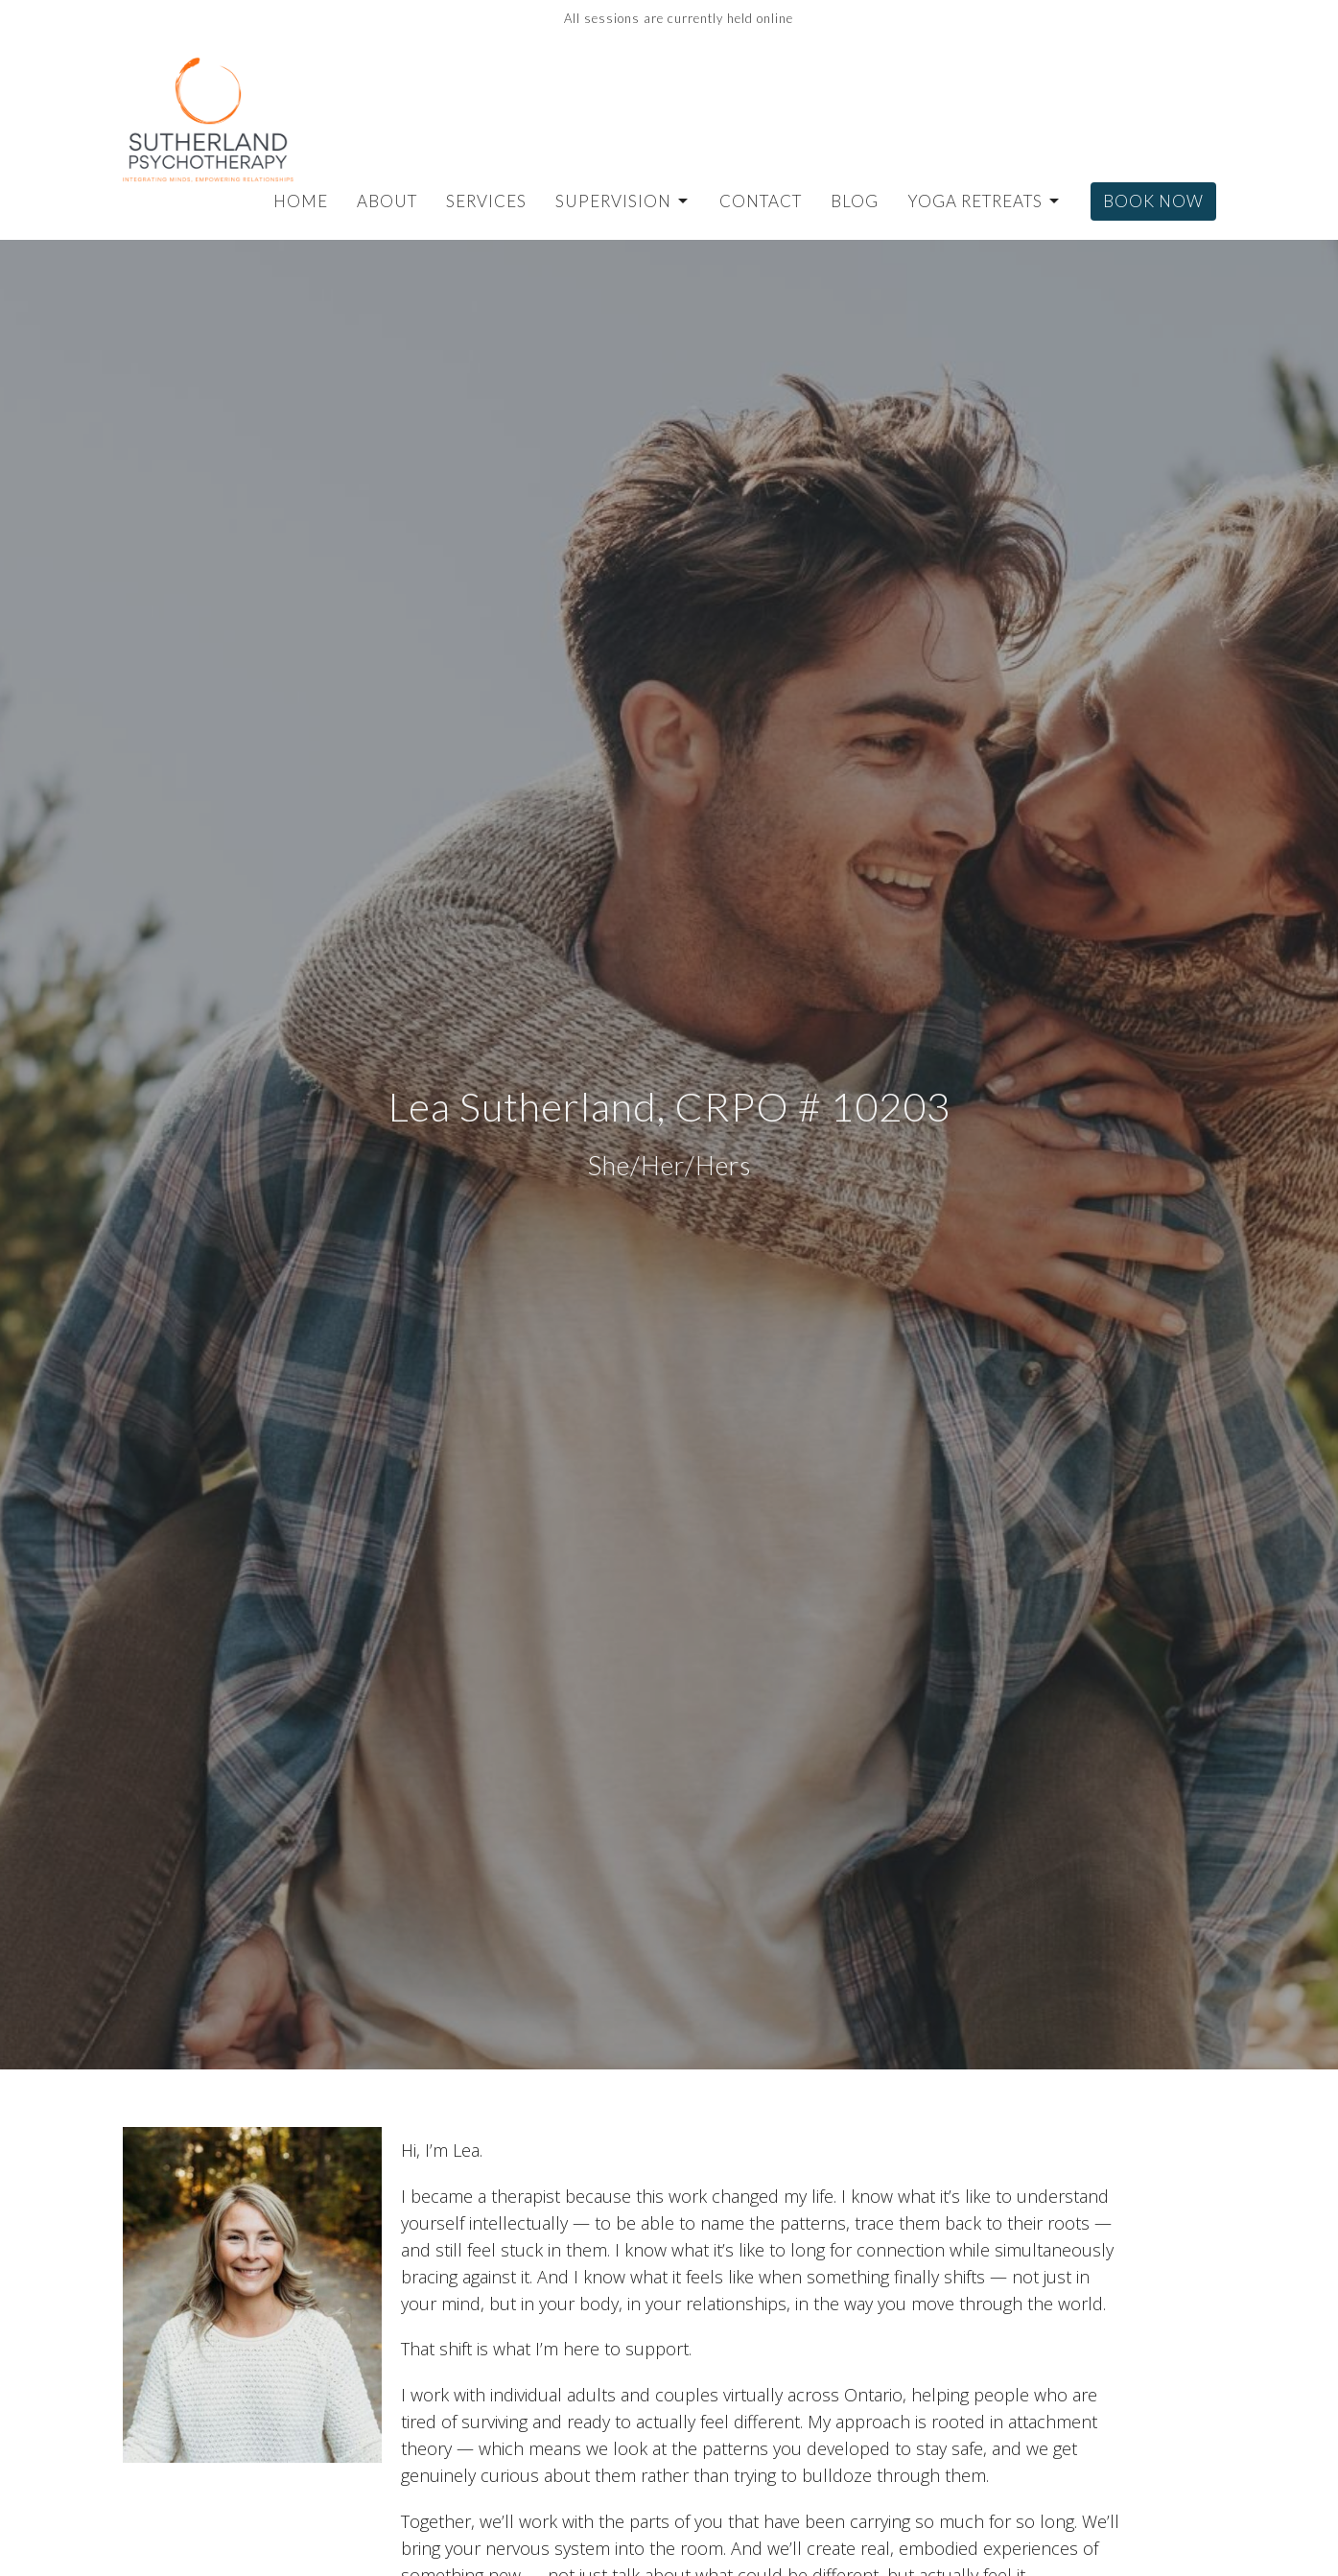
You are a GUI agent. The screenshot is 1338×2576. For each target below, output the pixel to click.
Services (486, 201)
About (387, 201)
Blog (855, 201)
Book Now (1153, 201)
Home (300, 201)
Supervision (623, 201)
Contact (760, 201)
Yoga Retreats (984, 201)
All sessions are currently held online (678, 18)
